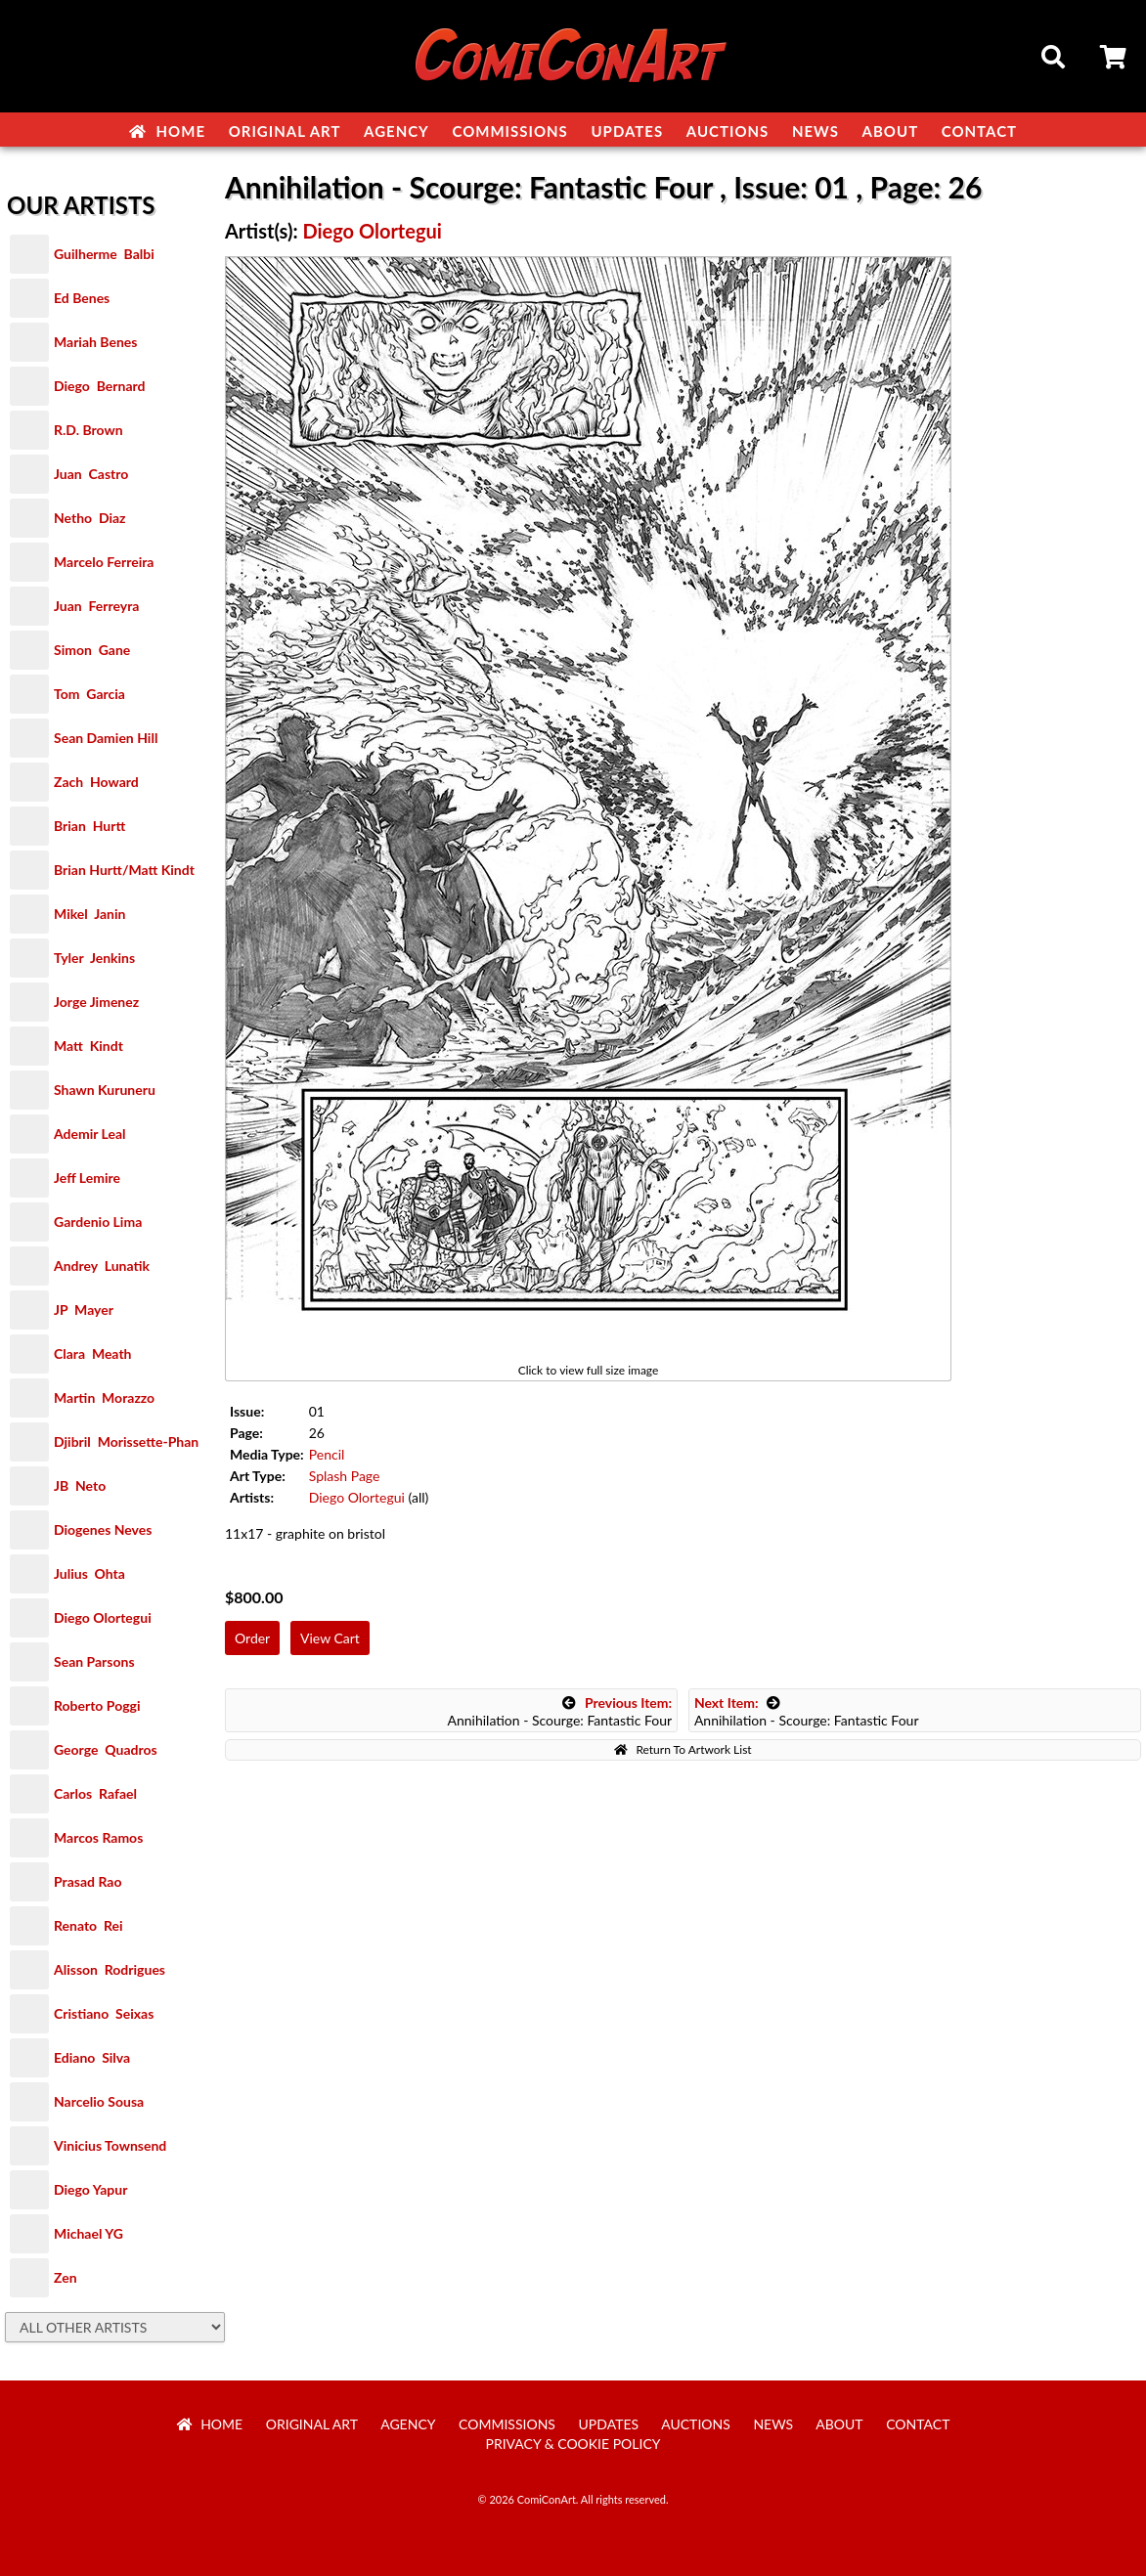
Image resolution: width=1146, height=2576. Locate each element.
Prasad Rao (87, 1881)
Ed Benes (82, 297)
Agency (396, 131)
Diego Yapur (90, 2189)
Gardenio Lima (98, 1221)
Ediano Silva (92, 2057)
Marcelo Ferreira (104, 561)
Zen (65, 2277)
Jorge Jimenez (96, 1001)
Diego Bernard (99, 385)
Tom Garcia (89, 693)
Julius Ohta (89, 1573)
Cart (1114, 59)
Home (167, 131)
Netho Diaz (90, 517)
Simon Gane (92, 649)
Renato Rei (88, 1925)
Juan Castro (91, 473)
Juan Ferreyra (96, 605)
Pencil (327, 1454)
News (815, 131)
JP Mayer (83, 1309)
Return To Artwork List (682, 1749)
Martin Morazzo (104, 1397)
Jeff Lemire (87, 1177)
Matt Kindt (88, 1045)
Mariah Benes (95, 341)
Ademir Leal (90, 1133)
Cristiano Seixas (104, 2013)
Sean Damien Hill (105, 737)
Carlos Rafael (95, 1793)
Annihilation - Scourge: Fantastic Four (559, 1711)
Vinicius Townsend (110, 2145)
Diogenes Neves (103, 1529)
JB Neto (80, 1485)
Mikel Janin (89, 913)
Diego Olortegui (103, 1617)
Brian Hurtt (89, 825)
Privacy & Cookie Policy (573, 2443)
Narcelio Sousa (99, 2101)
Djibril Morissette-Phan (126, 1441)
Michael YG (88, 2233)
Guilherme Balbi (104, 253)
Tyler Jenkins (94, 957)
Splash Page (344, 1475)
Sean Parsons (94, 1661)
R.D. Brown (88, 429)
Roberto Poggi (97, 1705)
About (890, 131)
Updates (627, 131)
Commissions (509, 131)
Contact (979, 131)
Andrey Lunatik (102, 1265)
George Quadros (105, 1749)
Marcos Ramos (98, 1837)
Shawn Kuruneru (104, 1089)
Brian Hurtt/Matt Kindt (124, 869)
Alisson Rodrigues (109, 1969)
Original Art (285, 131)
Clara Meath (93, 1353)
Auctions (728, 131)
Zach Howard (96, 781)
